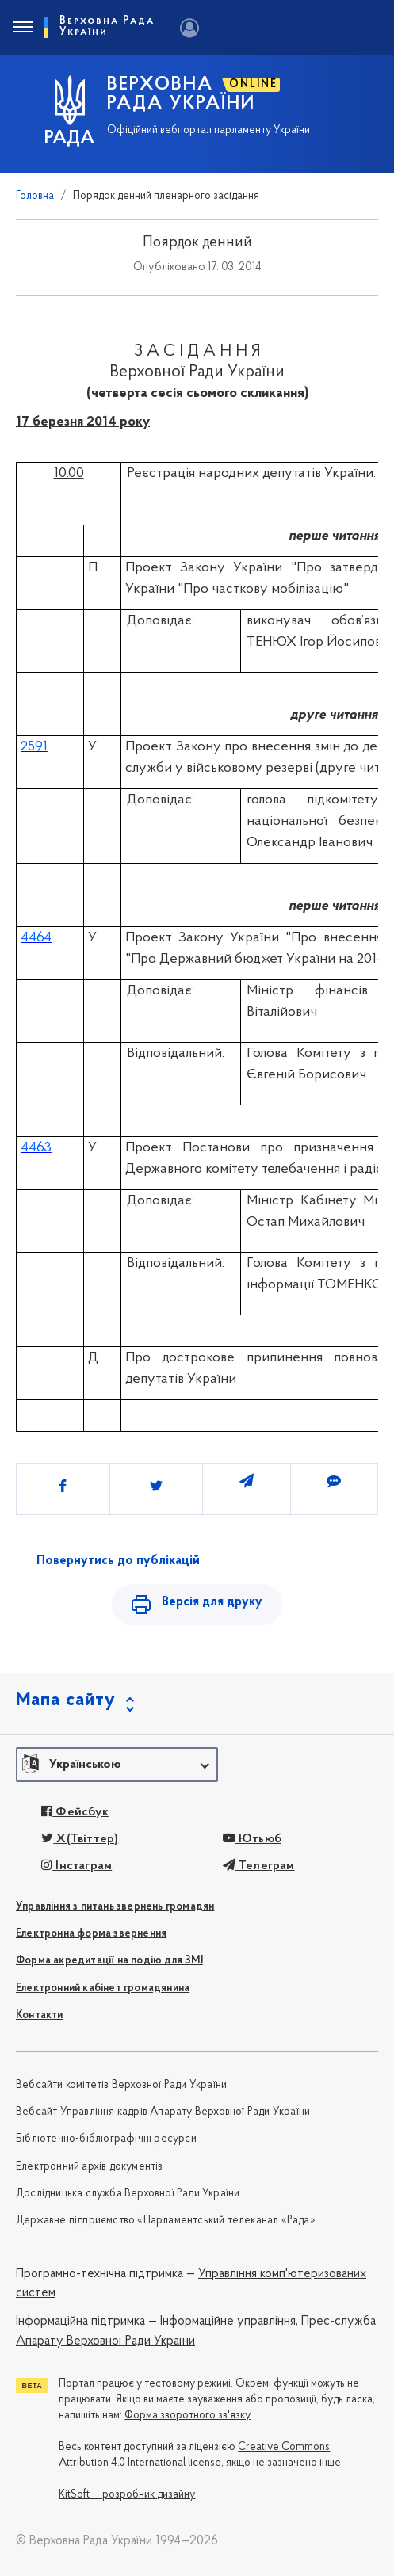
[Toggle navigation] (22, 27)
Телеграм (259, 1866)
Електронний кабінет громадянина (102, 1988)
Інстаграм (76, 1866)
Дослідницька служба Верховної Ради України (127, 2194)
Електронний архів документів (89, 2167)
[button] (117, 1764)
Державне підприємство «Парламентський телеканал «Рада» (166, 2221)
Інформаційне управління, (229, 2321)
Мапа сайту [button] (66, 1700)
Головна (35, 196)
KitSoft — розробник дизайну (127, 2495)
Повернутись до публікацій (118, 1561)
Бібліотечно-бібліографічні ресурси (106, 2139)
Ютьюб (252, 1839)
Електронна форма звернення (91, 1934)
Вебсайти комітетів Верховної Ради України (121, 2085)
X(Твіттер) (79, 1839)
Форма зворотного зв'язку (187, 2415)
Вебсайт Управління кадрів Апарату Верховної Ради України (163, 2112)
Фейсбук (75, 1812)
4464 (36, 937)
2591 (34, 746)
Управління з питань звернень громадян (115, 1907)
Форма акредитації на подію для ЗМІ (109, 1961)
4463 (36, 1147)
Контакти (39, 2015)
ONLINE (253, 84)
